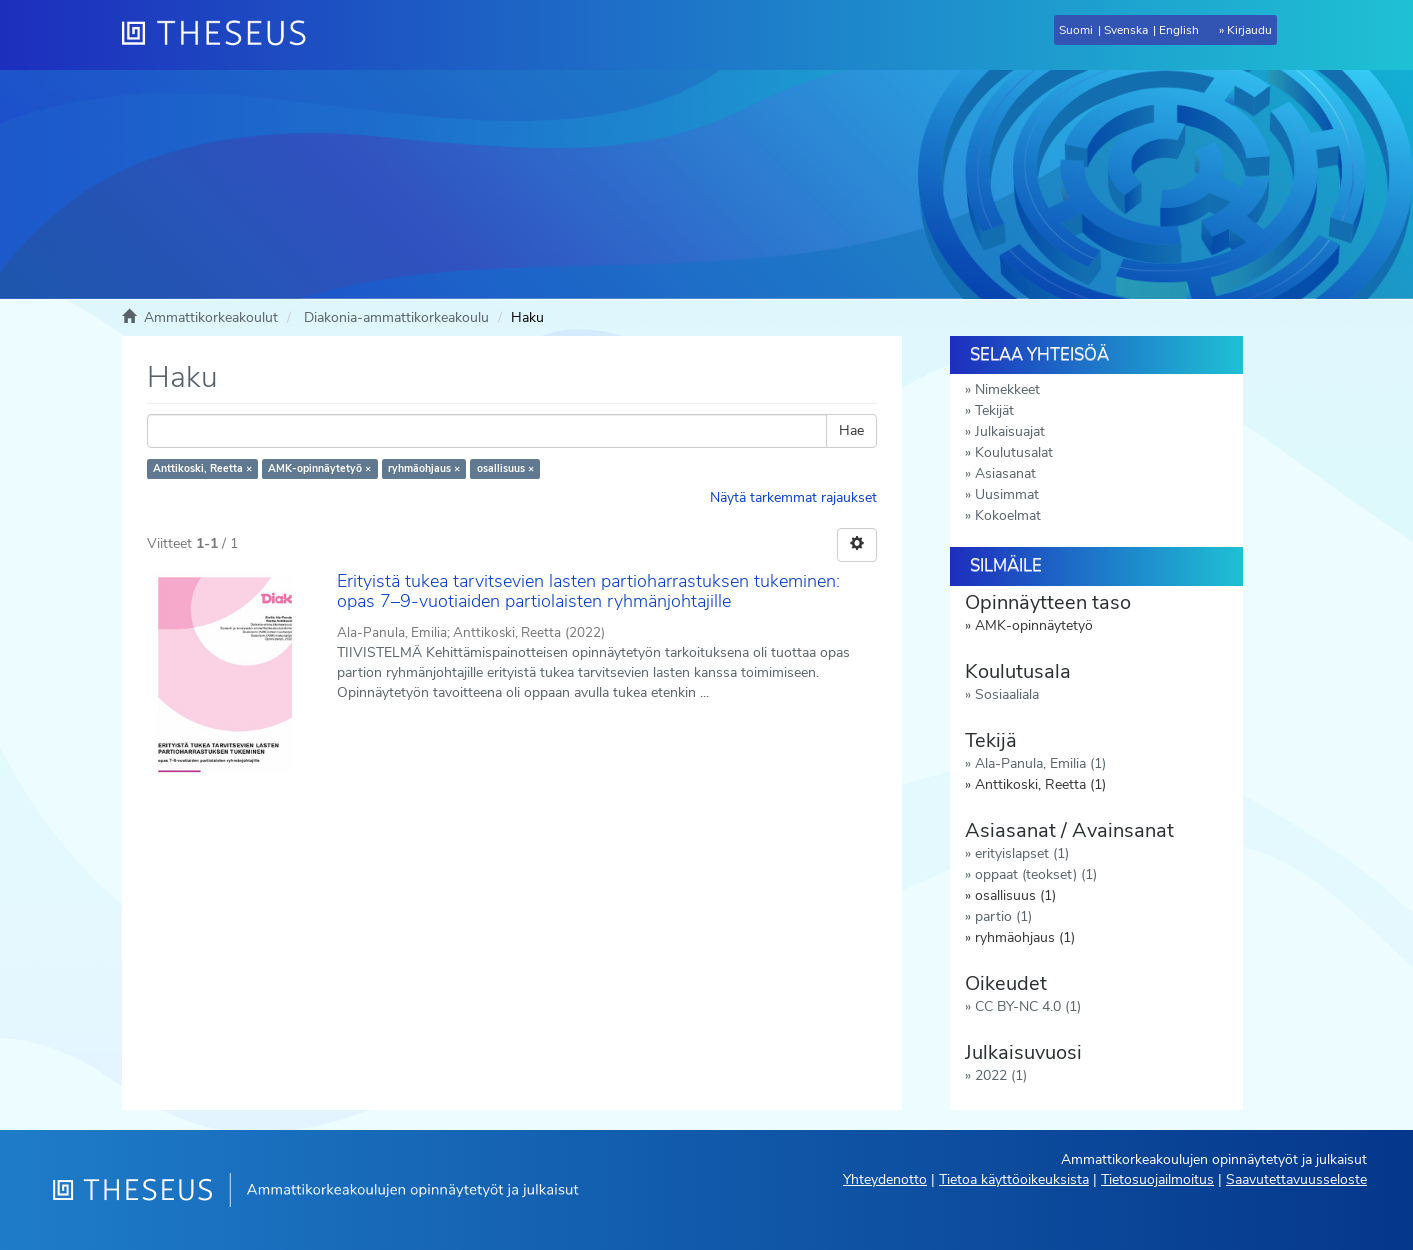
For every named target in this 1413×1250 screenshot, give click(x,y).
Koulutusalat (1014, 452)
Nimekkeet (1007, 389)
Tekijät (994, 410)
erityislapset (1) (1022, 853)
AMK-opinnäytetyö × (319, 468)
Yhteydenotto (885, 1179)
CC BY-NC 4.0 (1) (1028, 1006)
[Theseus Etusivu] (222, 35)
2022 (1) (1001, 1075)
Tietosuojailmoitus (1157, 1179)
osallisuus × (505, 468)
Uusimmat (1007, 494)
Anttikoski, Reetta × (202, 468)
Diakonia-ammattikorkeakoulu (396, 317)
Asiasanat (1005, 473)
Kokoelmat (1008, 515)
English (1179, 30)
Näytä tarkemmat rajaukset (793, 497)
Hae (851, 430)
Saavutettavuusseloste (1296, 1179)
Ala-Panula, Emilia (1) (1040, 763)
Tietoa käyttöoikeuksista (1014, 1179)
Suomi (1076, 30)
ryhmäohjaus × (424, 468)
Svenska (1126, 30)
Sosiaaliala (1007, 694)
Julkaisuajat (1010, 431)
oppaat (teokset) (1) (1036, 874)
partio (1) (1003, 916)
